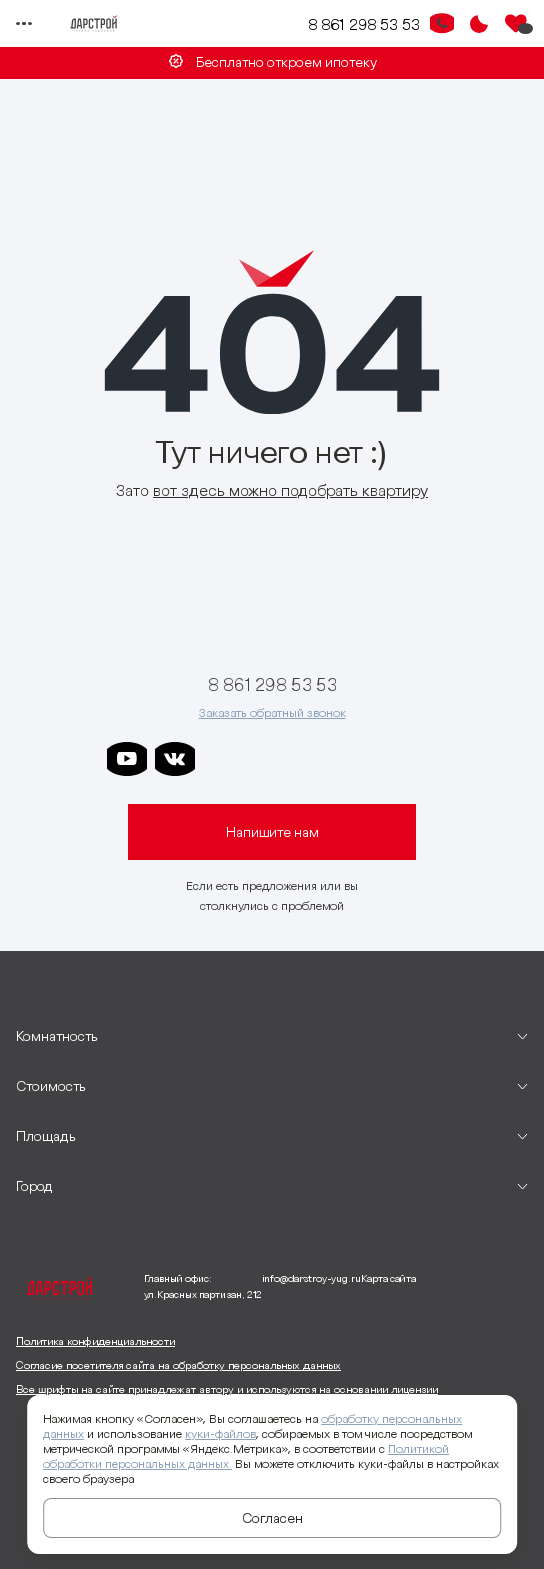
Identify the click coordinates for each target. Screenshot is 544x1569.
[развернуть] (272, 1036)
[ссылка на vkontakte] (175, 759)
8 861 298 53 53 (364, 24)
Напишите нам (272, 832)
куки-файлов (220, 1433)
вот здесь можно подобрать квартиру (290, 490)
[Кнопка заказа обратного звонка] (442, 24)
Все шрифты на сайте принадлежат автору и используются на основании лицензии (227, 1389)
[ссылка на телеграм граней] (367, 759)
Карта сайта (388, 1278)
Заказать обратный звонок (272, 712)
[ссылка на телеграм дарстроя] (223, 759)
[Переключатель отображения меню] (24, 24)
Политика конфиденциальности (95, 1341)
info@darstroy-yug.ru (311, 1278)
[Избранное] (516, 24)
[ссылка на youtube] (127, 759)
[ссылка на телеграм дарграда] (271, 759)
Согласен (272, 1518)
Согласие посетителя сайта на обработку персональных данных (178, 1365)
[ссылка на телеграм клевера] (319, 759)
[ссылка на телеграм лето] (415, 759)
